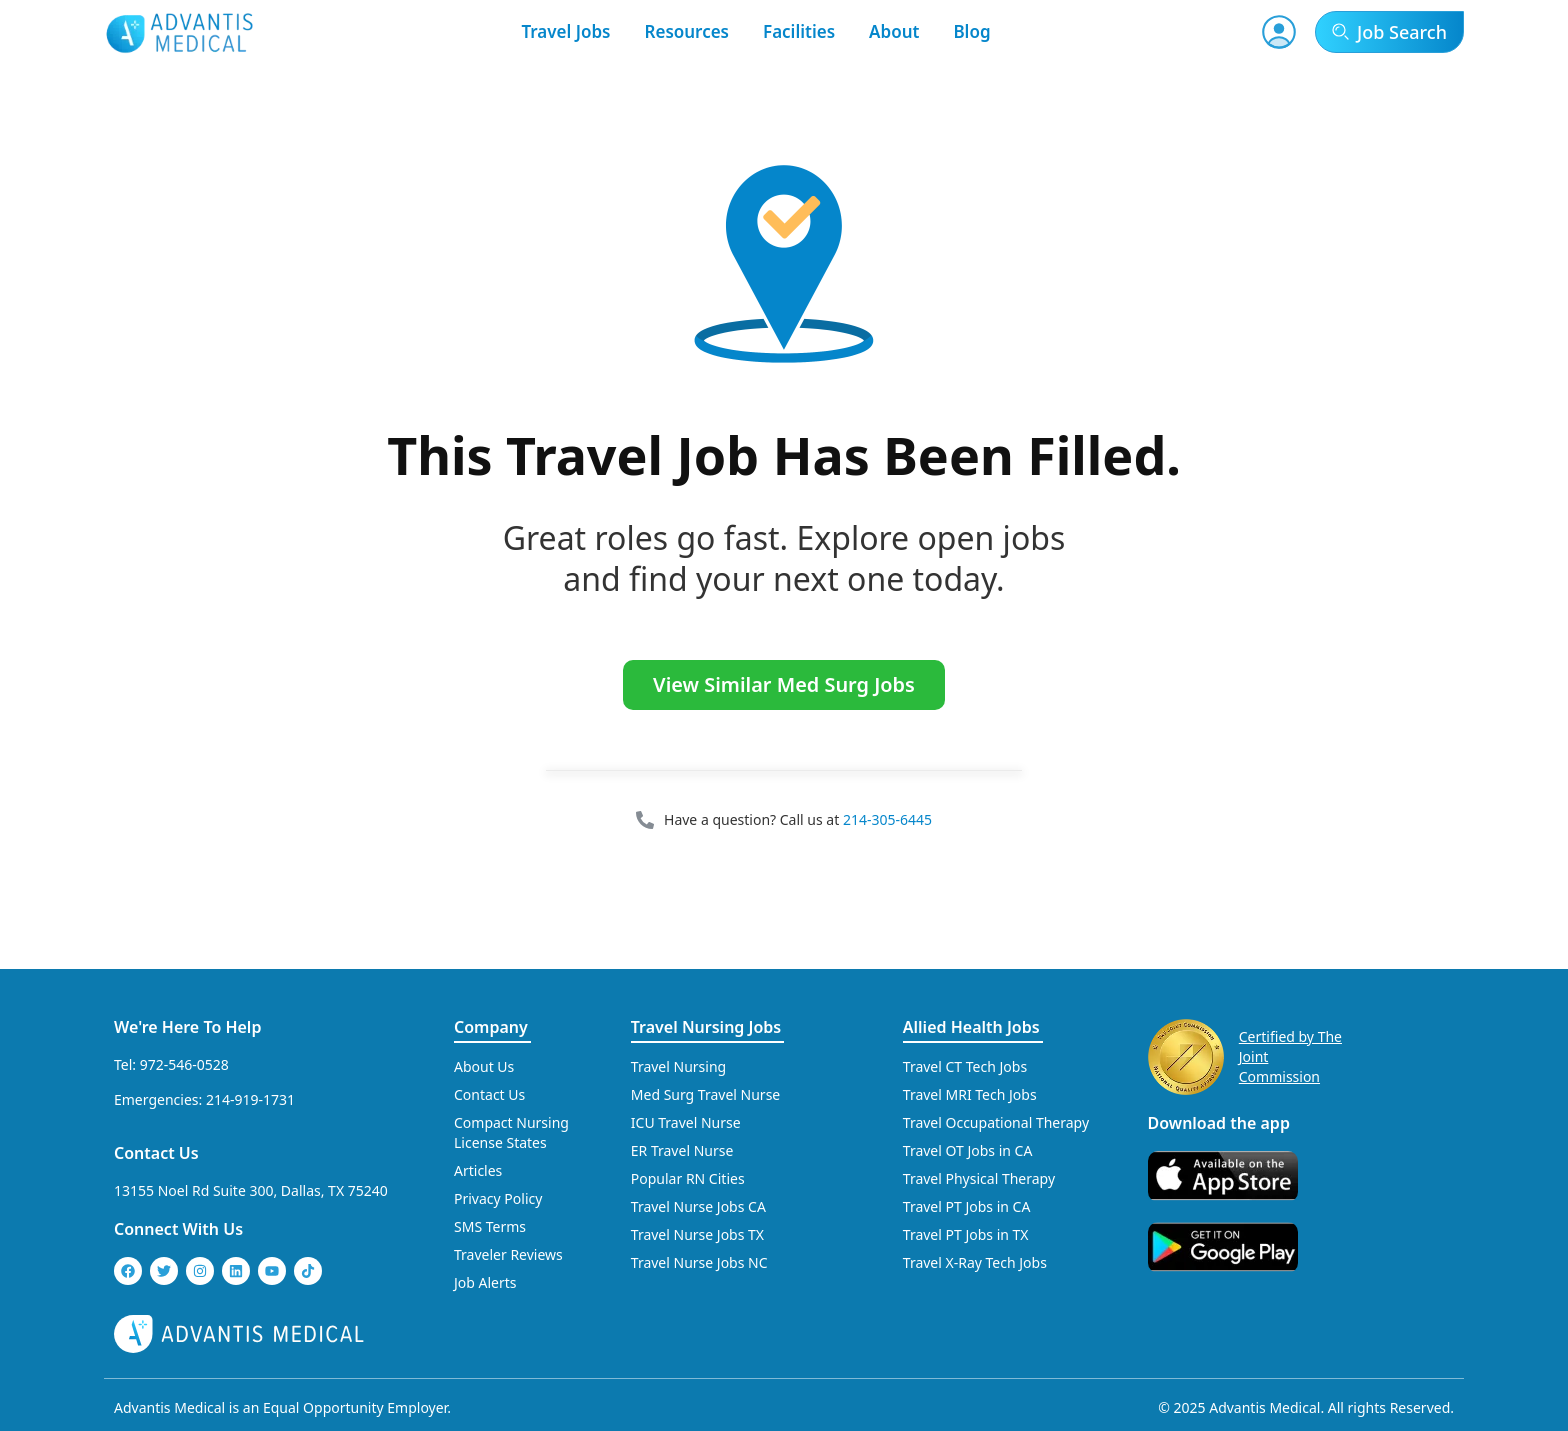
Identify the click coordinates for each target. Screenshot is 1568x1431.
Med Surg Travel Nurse (705, 1094)
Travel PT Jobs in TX (966, 1234)
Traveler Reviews (508, 1254)
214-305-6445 (887, 819)
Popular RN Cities (688, 1178)
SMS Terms (490, 1226)
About (894, 31)
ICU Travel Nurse (686, 1122)
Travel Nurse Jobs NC (699, 1262)
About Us (484, 1066)
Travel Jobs (565, 31)
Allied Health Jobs (971, 1027)
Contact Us (156, 1153)
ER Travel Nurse (682, 1150)
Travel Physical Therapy (979, 1178)
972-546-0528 (184, 1064)
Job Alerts (485, 1282)
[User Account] (1279, 32)
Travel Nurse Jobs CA (698, 1206)
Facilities (799, 31)
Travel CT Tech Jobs (965, 1066)
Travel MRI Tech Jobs (970, 1094)
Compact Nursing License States (511, 1132)
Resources (687, 31)
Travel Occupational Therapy (996, 1122)
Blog (971, 31)
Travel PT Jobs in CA (967, 1206)
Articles (478, 1170)
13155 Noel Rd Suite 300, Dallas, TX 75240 (251, 1190)
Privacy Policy (498, 1198)
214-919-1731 (250, 1099)
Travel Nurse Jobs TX (697, 1234)
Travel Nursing (678, 1066)
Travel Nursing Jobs (706, 1027)
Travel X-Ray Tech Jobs (975, 1262)
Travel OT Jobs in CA (968, 1150)
